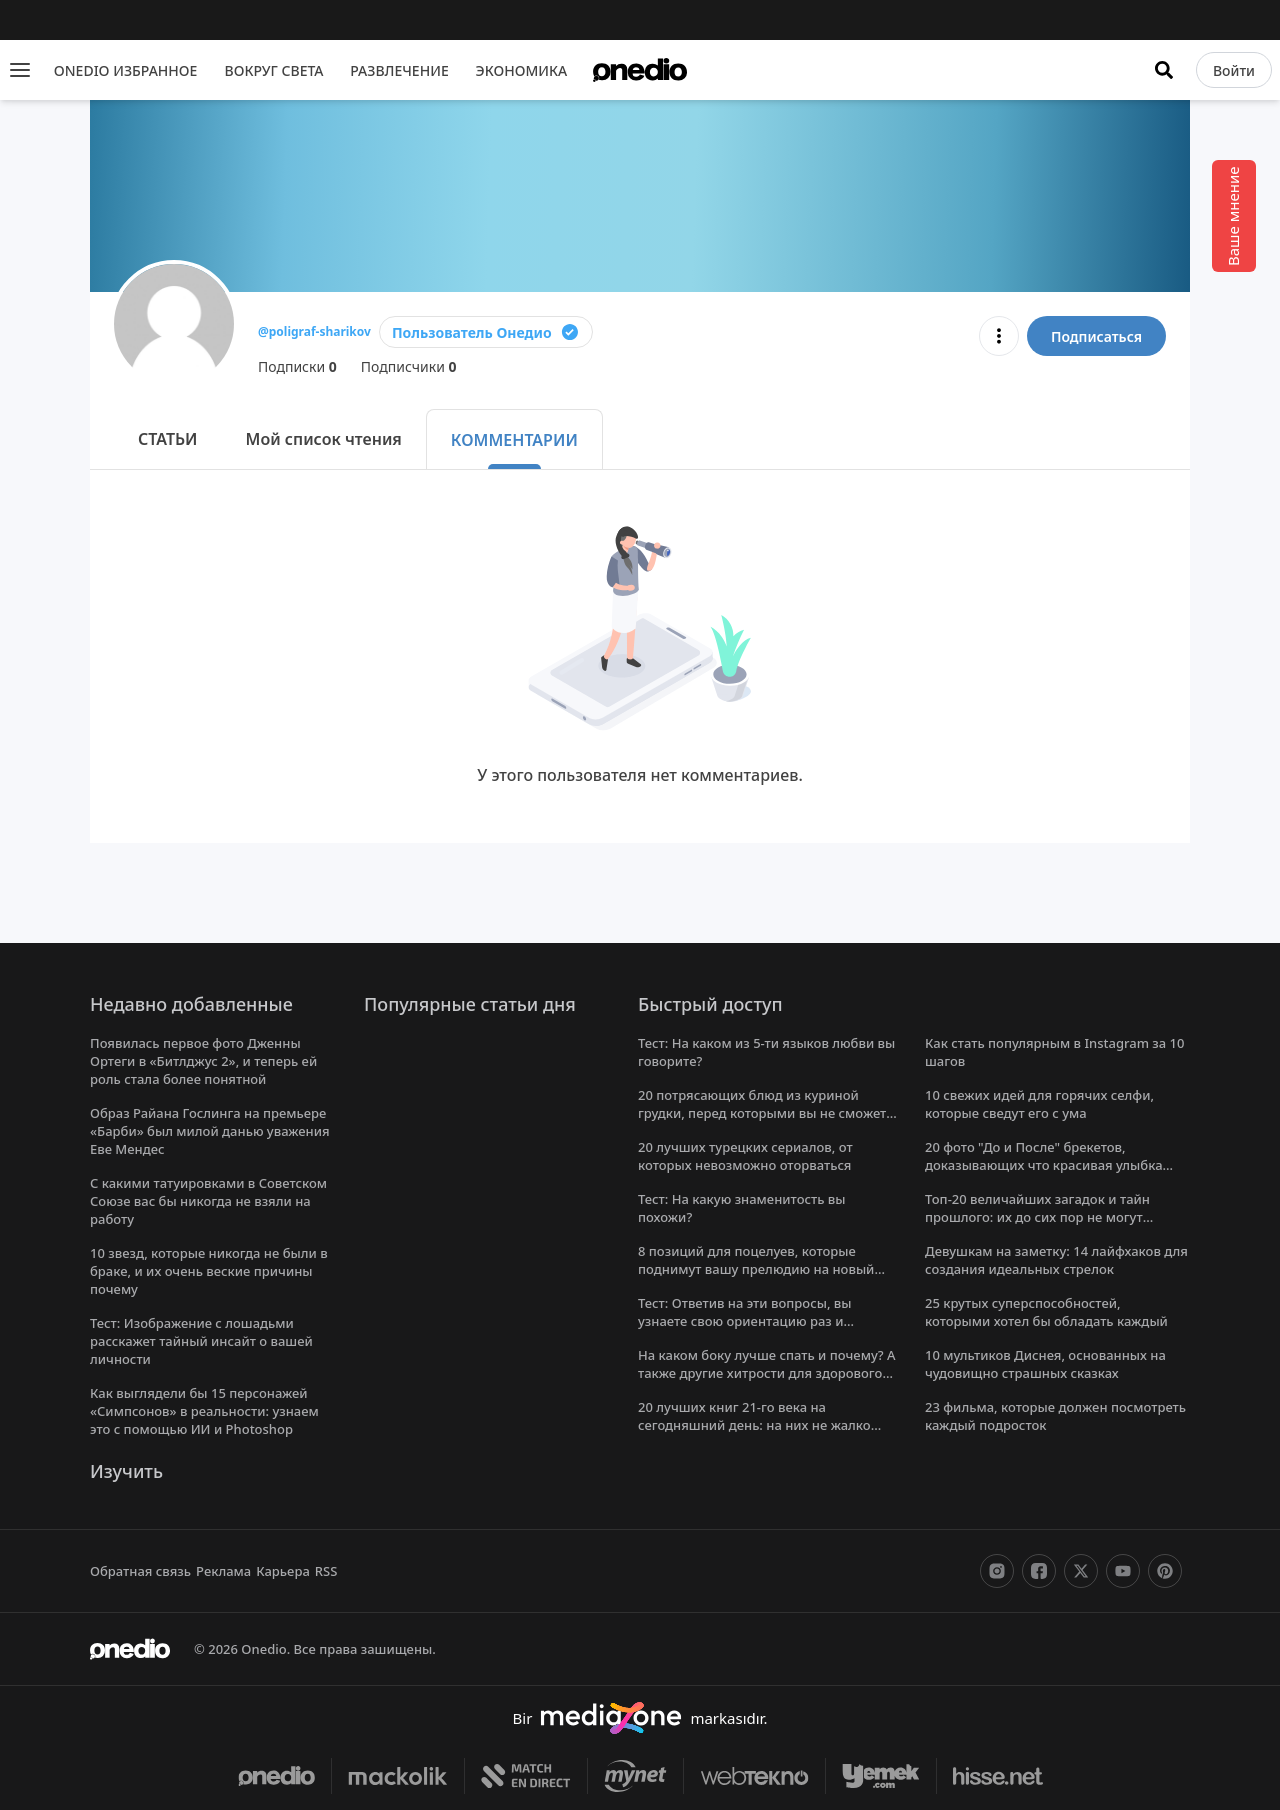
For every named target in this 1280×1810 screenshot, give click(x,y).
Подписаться (1095, 336)
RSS (329, 1571)
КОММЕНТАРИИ (519, 440)
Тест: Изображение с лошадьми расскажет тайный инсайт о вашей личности (202, 1341)
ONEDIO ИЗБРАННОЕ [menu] (125, 70)
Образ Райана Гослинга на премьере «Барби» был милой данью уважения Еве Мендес (210, 1131)
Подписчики (411, 366)
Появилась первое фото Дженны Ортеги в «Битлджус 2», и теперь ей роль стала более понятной (206, 1061)
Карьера (284, 1571)
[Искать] (1165, 70)
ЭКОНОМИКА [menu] (528, 70)
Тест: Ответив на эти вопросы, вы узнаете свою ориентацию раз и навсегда (746, 1321)
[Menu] (20, 70)
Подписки (298, 366)
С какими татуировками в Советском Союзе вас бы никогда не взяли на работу (210, 1201)
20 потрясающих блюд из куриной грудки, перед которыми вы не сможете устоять (767, 1113)
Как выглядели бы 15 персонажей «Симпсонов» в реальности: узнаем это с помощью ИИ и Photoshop (207, 1411)
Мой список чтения (327, 439)
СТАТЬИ (170, 439)
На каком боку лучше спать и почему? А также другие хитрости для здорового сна (768, 1373)
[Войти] (1234, 70)
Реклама (225, 1571)
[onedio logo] (640, 70)
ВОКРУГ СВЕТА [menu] (274, 70)
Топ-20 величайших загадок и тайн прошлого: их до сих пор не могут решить (1037, 1217)
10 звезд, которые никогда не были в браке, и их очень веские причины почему (208, 1271)
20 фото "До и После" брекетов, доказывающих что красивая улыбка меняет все (1044, 1165)
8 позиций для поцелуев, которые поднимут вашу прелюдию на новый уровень (755, 1269)
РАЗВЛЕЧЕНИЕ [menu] (404, 70)
